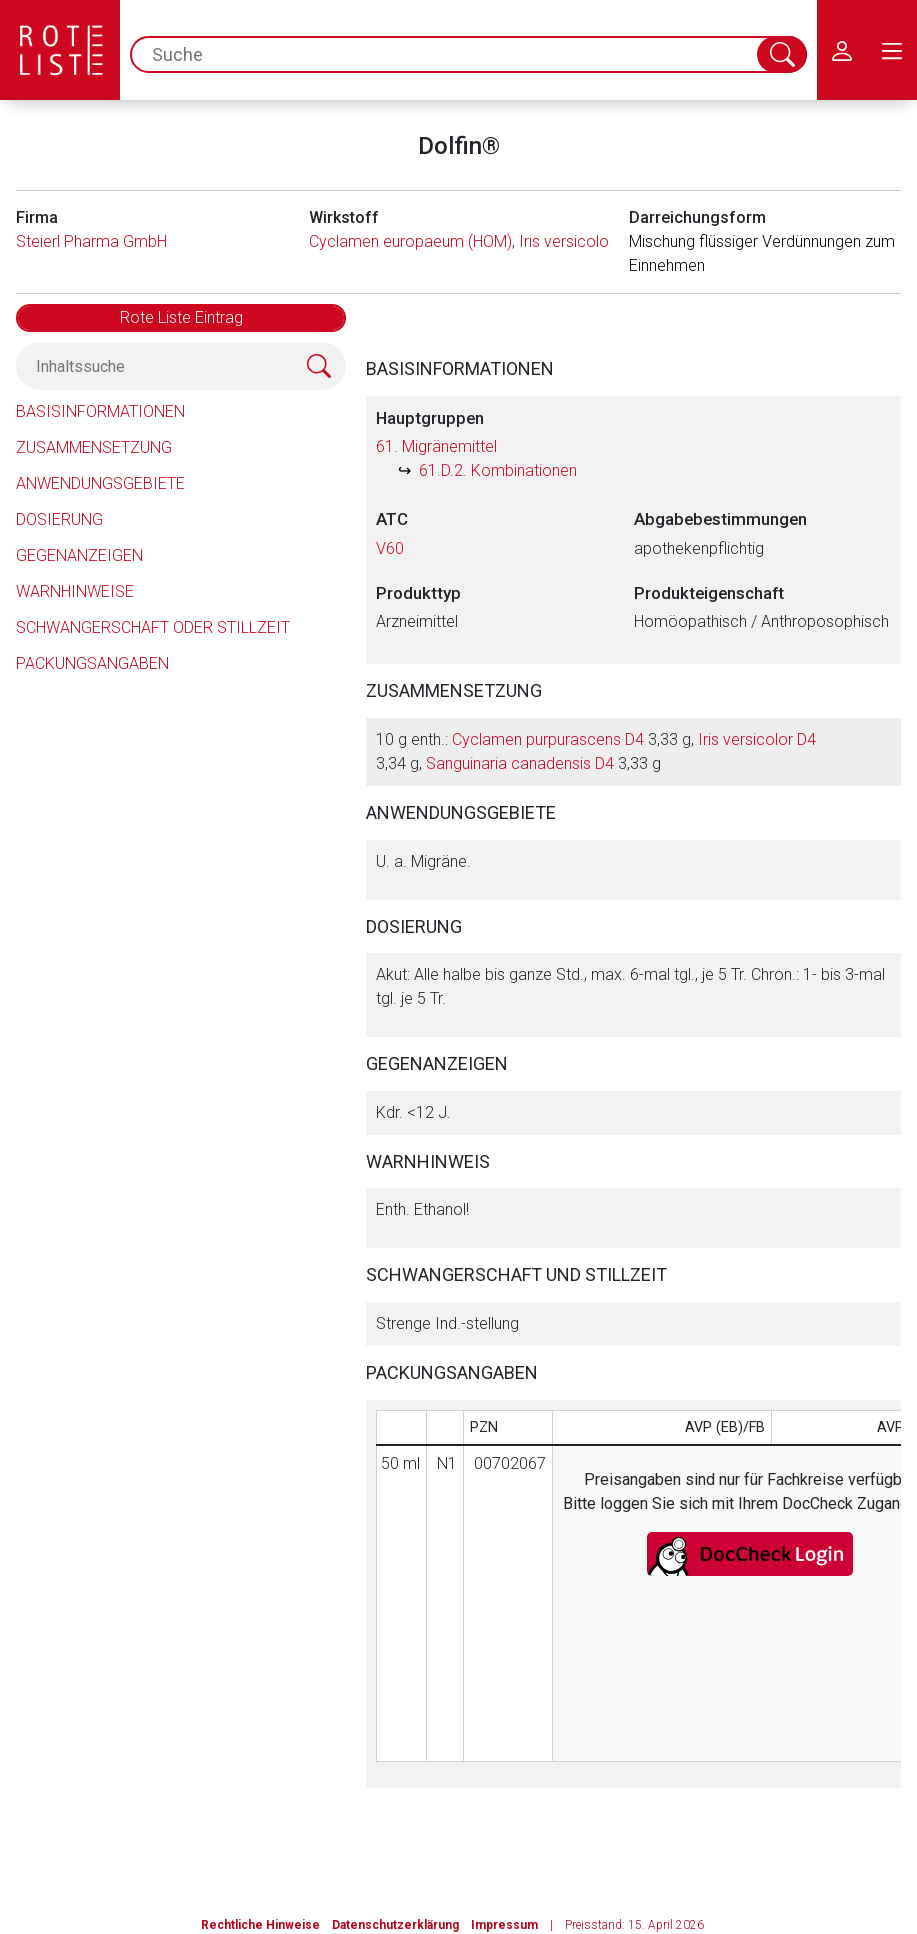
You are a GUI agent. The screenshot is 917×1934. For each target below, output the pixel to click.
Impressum (504, 1925)
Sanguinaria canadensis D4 (520, 763)
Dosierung (59, 519)
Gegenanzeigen (79, 555)
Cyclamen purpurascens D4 (548, 739)
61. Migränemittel (436, 446)
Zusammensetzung (94, 447)
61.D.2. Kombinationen (498, 470)
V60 (390, 548)
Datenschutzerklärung (395, 1925)
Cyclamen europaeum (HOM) (410, 241)
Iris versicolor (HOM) (590, 241)
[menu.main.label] (892, 50)
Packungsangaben (92, 663)
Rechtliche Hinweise (260, 1925)
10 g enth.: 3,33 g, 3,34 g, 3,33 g (596, 751)
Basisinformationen (100, 411)
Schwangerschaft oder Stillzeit (153, 627)
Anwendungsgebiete (100, 483)
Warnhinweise (75, 591)
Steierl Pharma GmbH (91, 241)
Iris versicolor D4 (757, 739)
